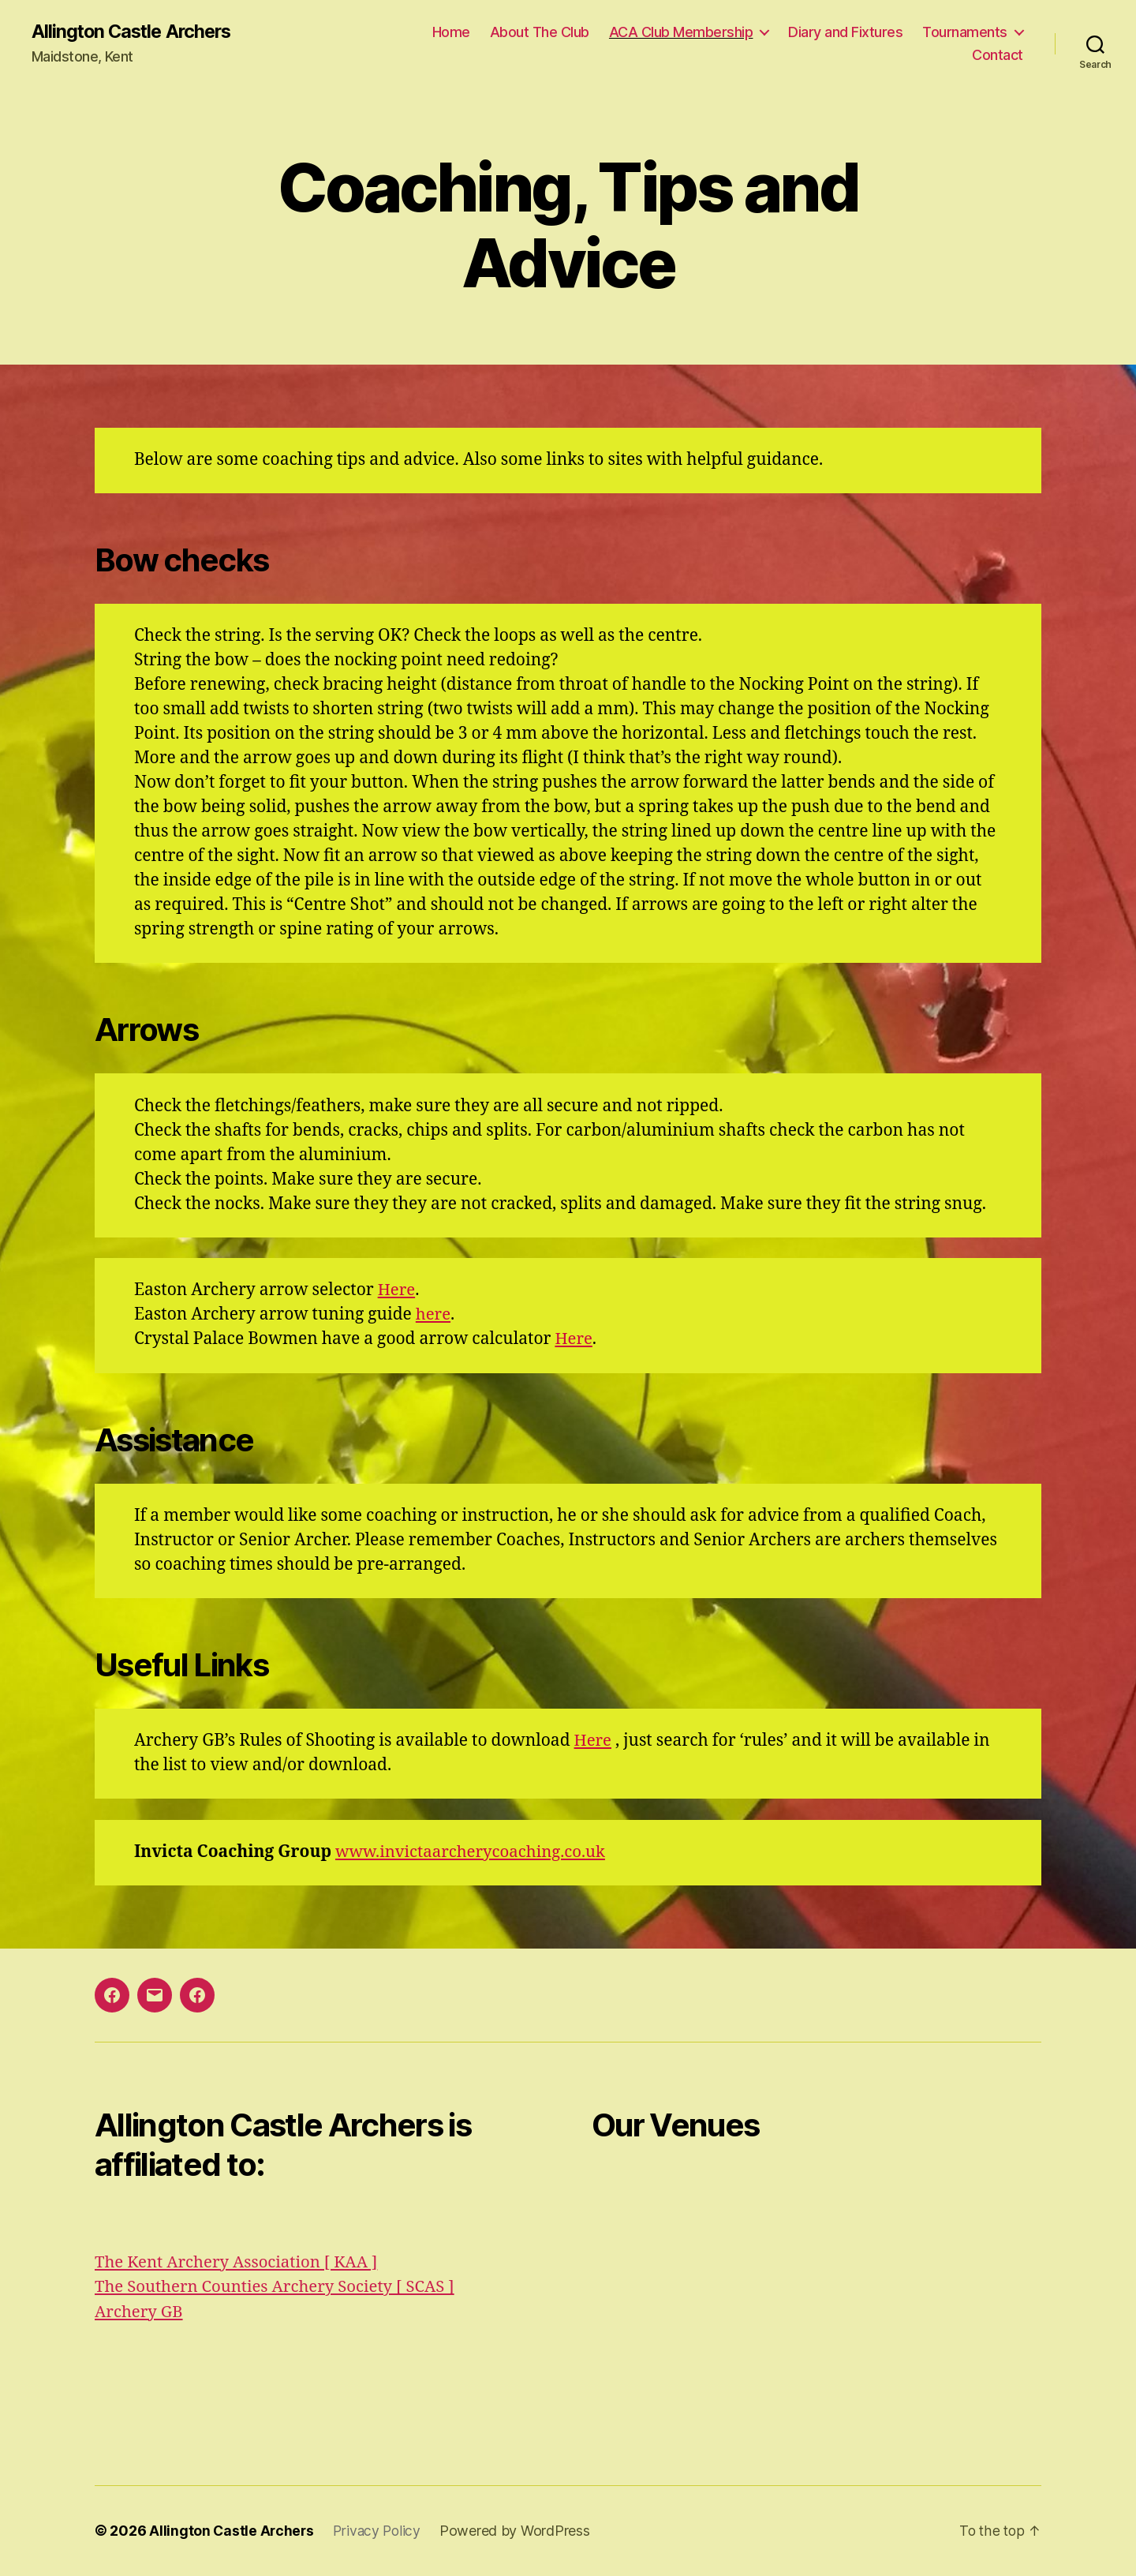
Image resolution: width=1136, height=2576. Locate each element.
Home (451, 32)
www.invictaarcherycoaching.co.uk (474, 1852)
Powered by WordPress (519, 2531)
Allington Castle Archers (134, 31)
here (434, 1315)
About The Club (539, 32)
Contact (997, 55)
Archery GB (140, 2312)
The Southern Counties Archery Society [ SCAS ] (280, 2287)
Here (397, 1290)
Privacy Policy (380, 2531)
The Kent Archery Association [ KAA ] (240, 2262)
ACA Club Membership (681, 32)
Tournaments (964, 32)
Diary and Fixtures (845, 32)
